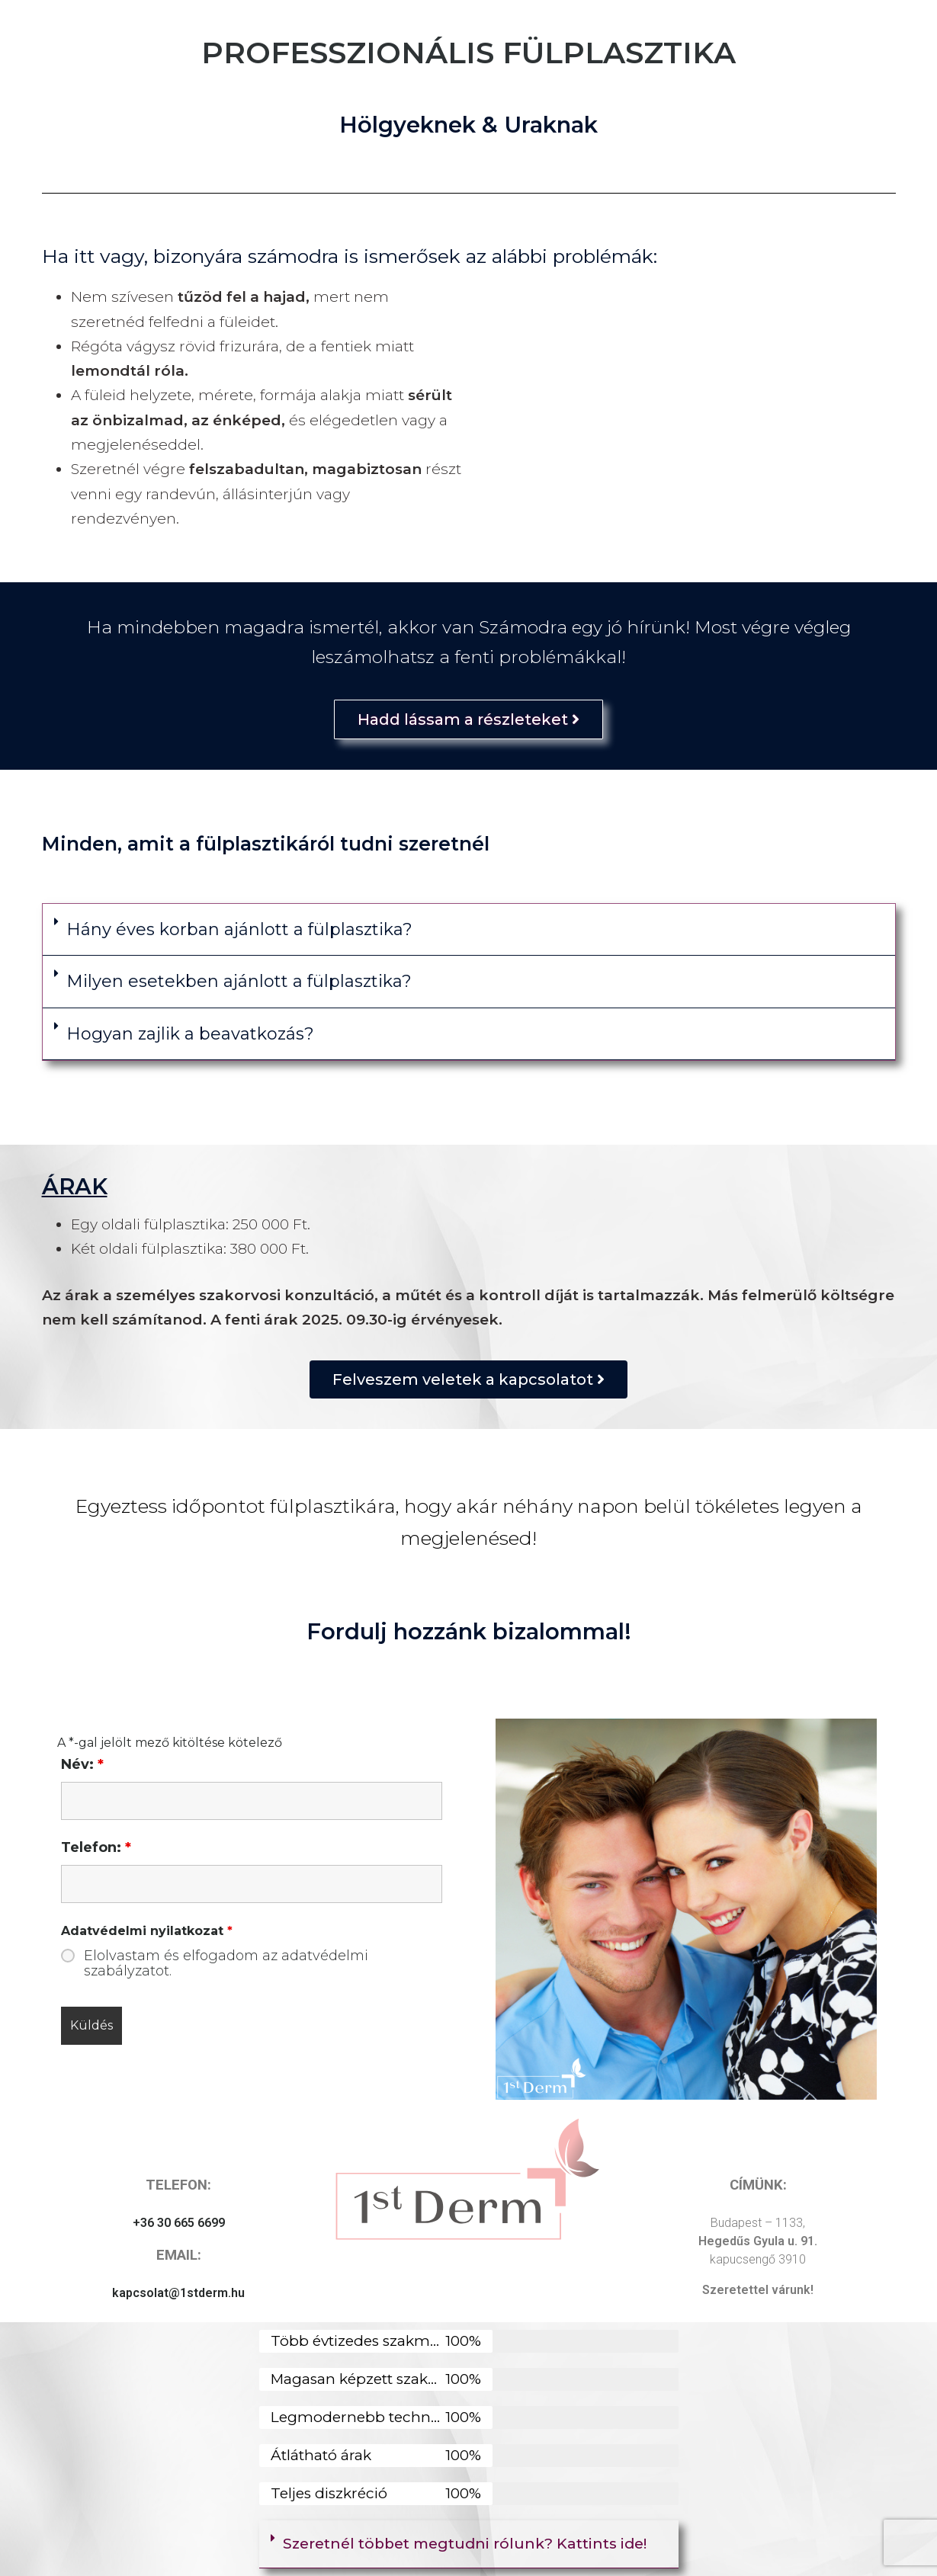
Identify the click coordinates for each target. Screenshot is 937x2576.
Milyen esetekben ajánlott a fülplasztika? (239, 981)
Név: (82, 1764)
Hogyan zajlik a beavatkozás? (190, 1034)
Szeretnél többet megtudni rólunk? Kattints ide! (465, 2543)
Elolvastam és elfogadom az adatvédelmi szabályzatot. (226, 1963)
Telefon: (96, 1847)
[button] (469, 930)
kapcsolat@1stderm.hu (178, 2293)
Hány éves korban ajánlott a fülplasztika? (239, 929)
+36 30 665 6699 (179, 2223)
